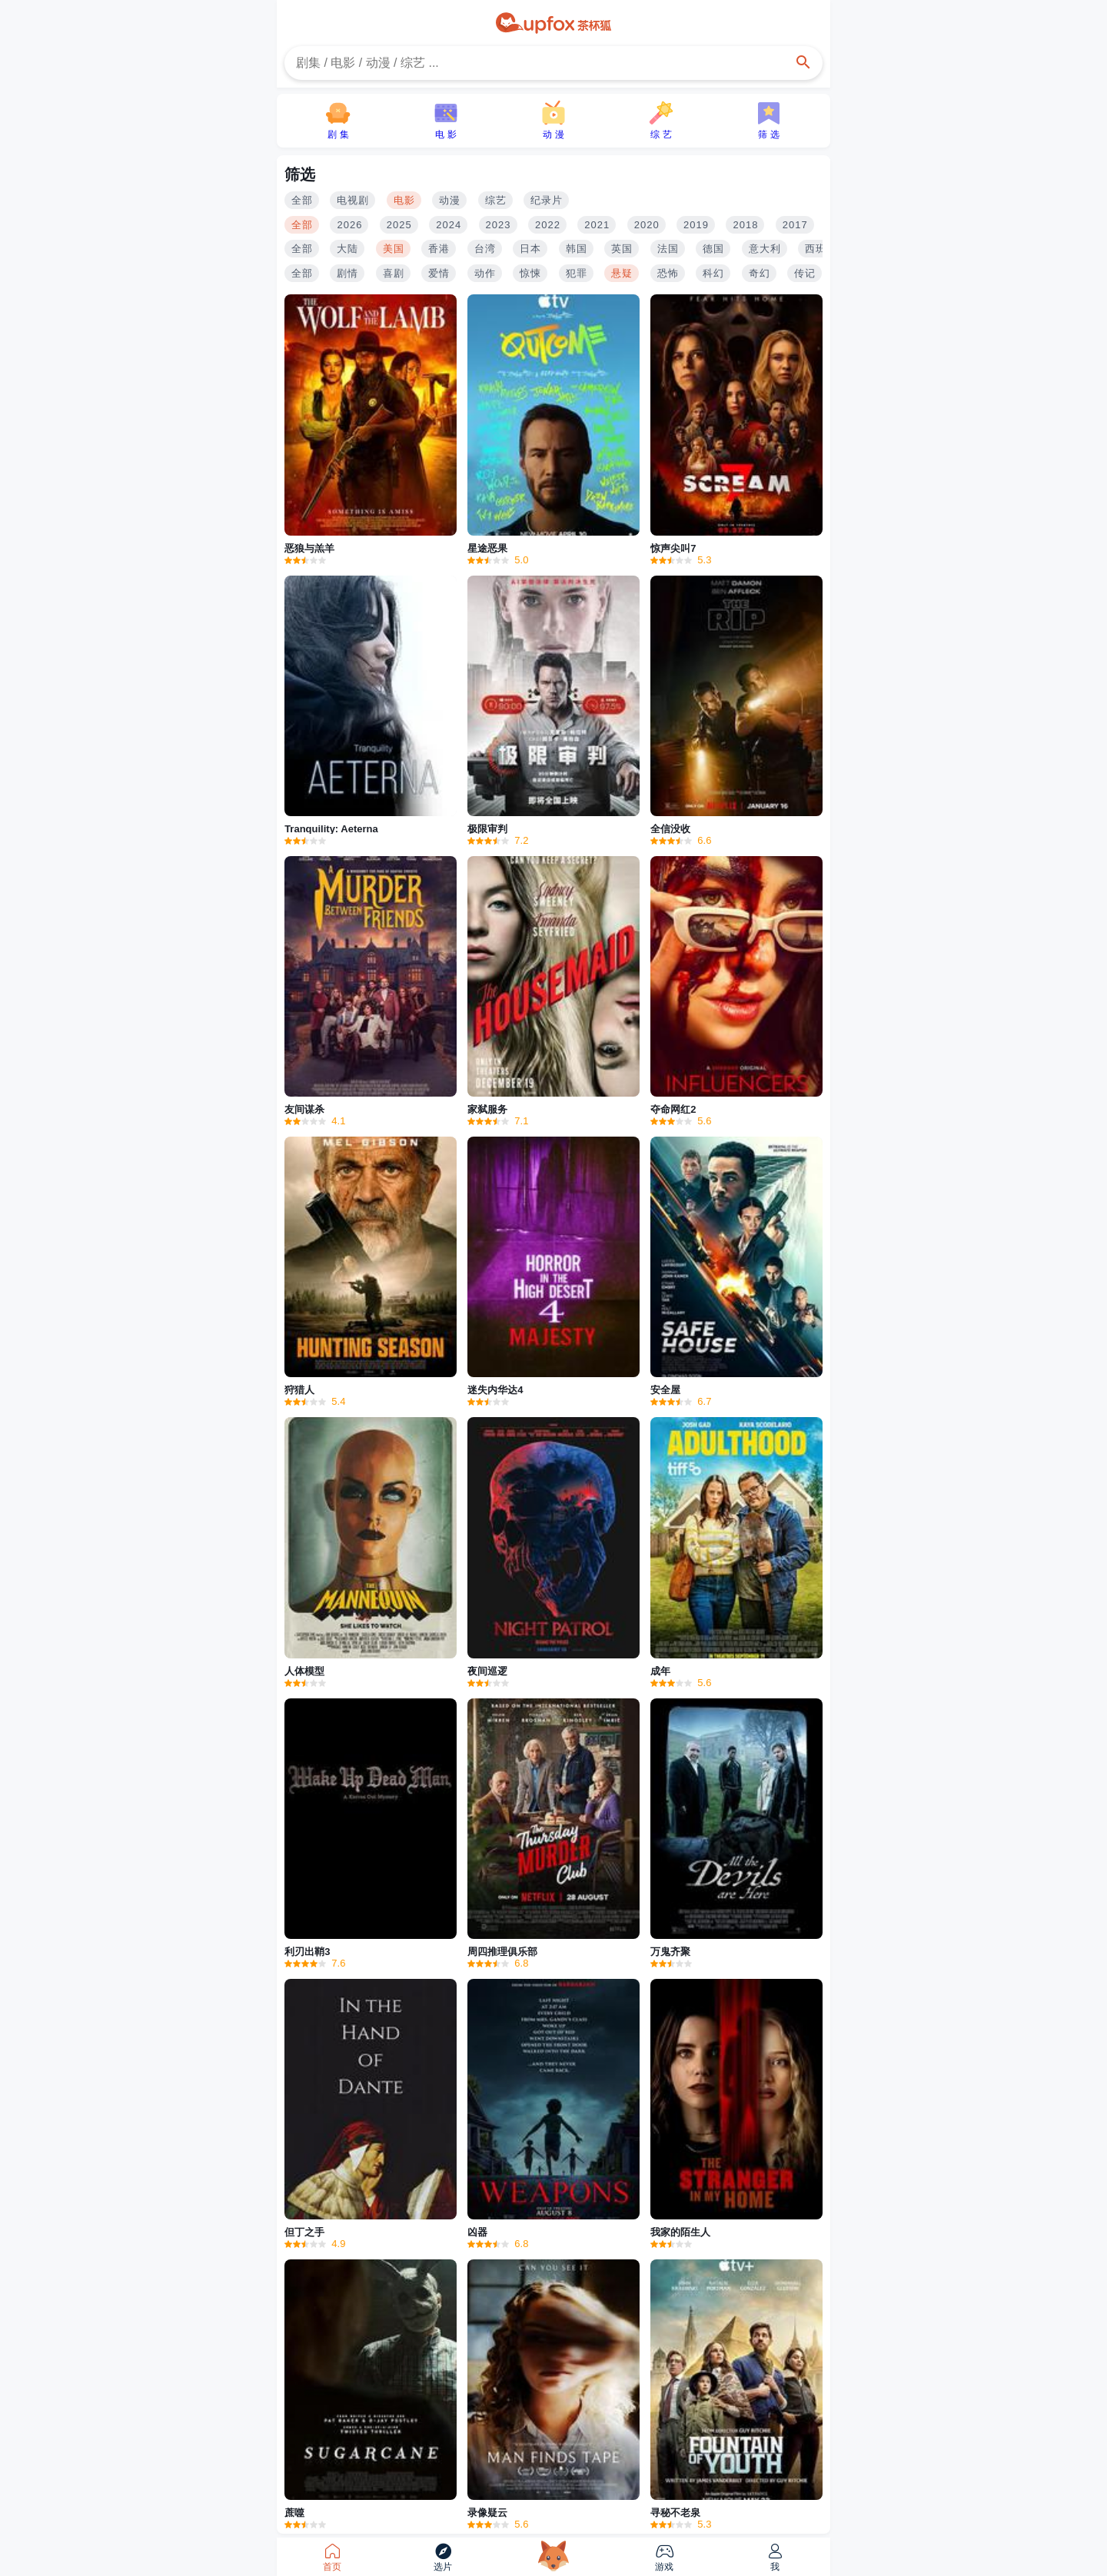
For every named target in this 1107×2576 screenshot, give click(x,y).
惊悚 (530, 273)
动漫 (449, 200)
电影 (404, 200)
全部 (302, 200)
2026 (349, 225)
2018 (745, 225)
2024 (448, 225)
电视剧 (353, 200)
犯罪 (576, 273)
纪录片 (546, 200)
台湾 (485, 248)
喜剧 (393, 273)
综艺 (496, 200)
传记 (805, 273)
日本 (530, 248)
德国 (713, 248)
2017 (795, 225)
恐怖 (668, 273)
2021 (597, 225)
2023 (498, 225)
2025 (399, 225)
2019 (696, 225)
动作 (485, 273)
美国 (393, 248)
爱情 (439, 273)
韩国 (576, 248)
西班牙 (821, 248)
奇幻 (759, 273)
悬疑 (622, 273)
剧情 (347, 273)
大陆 (347, 248)
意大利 (765, 248)
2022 (547, 225)
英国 (622, 248)
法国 (668, 248)
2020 (647, 225)
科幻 (713, 273)
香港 (439, 248)
